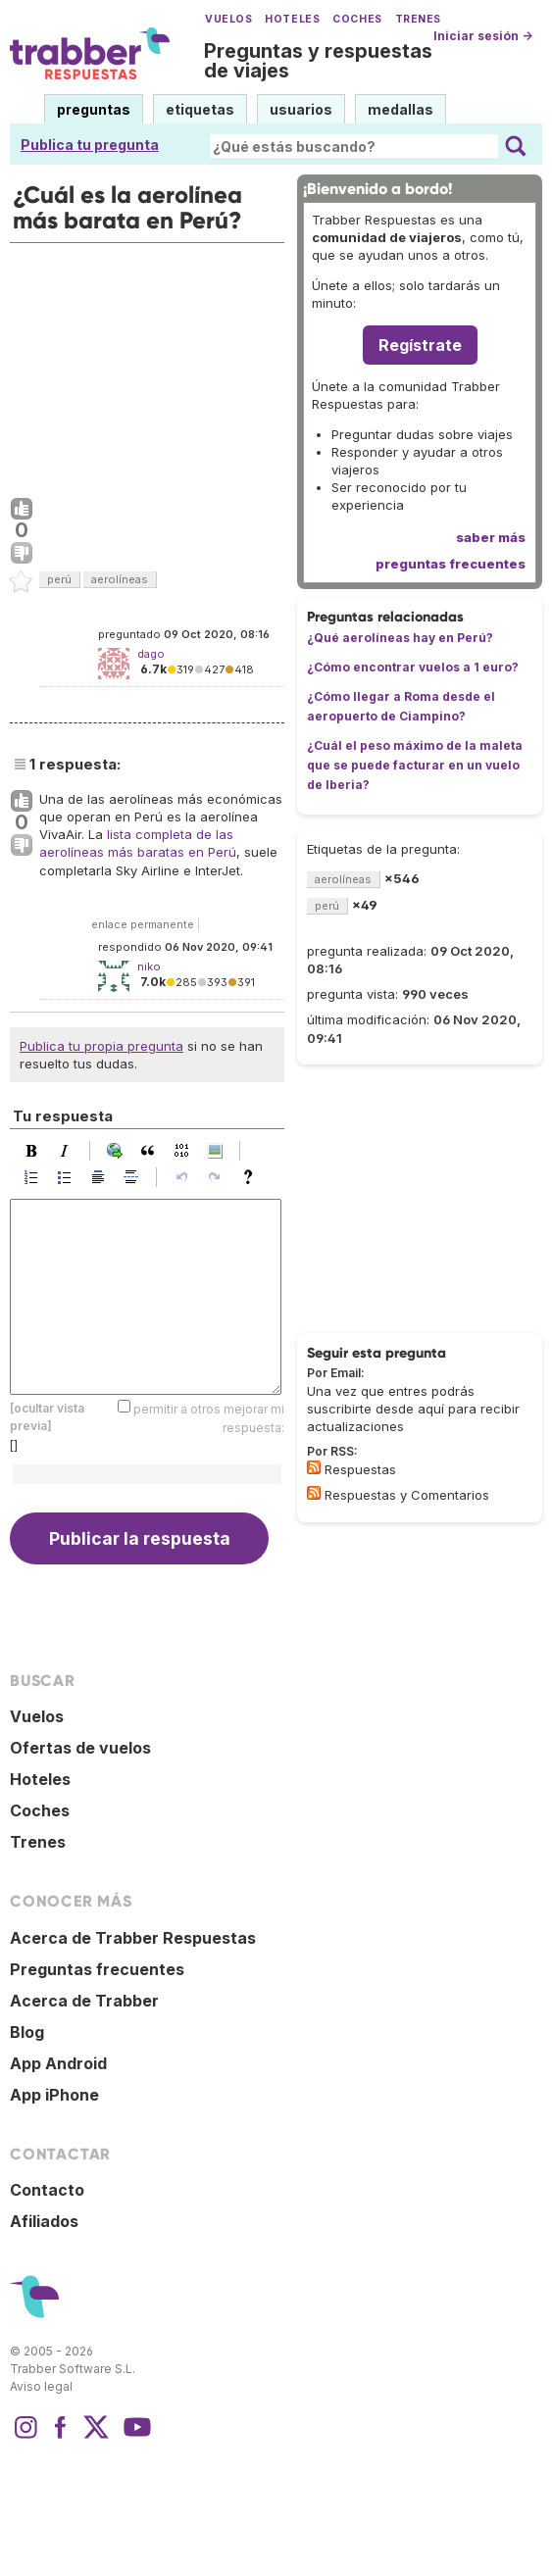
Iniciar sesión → (482, 35)
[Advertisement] (147, 365)
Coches (356, 19)
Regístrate (420, 345)
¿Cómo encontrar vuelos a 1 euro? (413, 667)
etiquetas (200, 109)
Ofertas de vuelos (80, 1748)
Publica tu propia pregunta (101, 1046)
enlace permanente (142, 924)
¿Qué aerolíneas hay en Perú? (400, 637)
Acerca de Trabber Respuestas (133, 1938)
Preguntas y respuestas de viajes (318, 60)
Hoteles (292, 19)
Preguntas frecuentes (97, 1969)
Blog (27, 2032)
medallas (400, 109)
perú (59, 579)
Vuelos (228, 19)
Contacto (47, 2190)
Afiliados (44, 2221)
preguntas (93, 109)
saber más (491, 537)
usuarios (301, 109)
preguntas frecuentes (451, 563)
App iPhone (54, 2095)
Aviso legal (41, 2386)
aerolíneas (119, 579)
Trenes (418, 19)
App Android (58, 2063)
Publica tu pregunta (90, 144)
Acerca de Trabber (84, 2000)
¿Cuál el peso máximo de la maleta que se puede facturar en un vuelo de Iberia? (415, 765)
